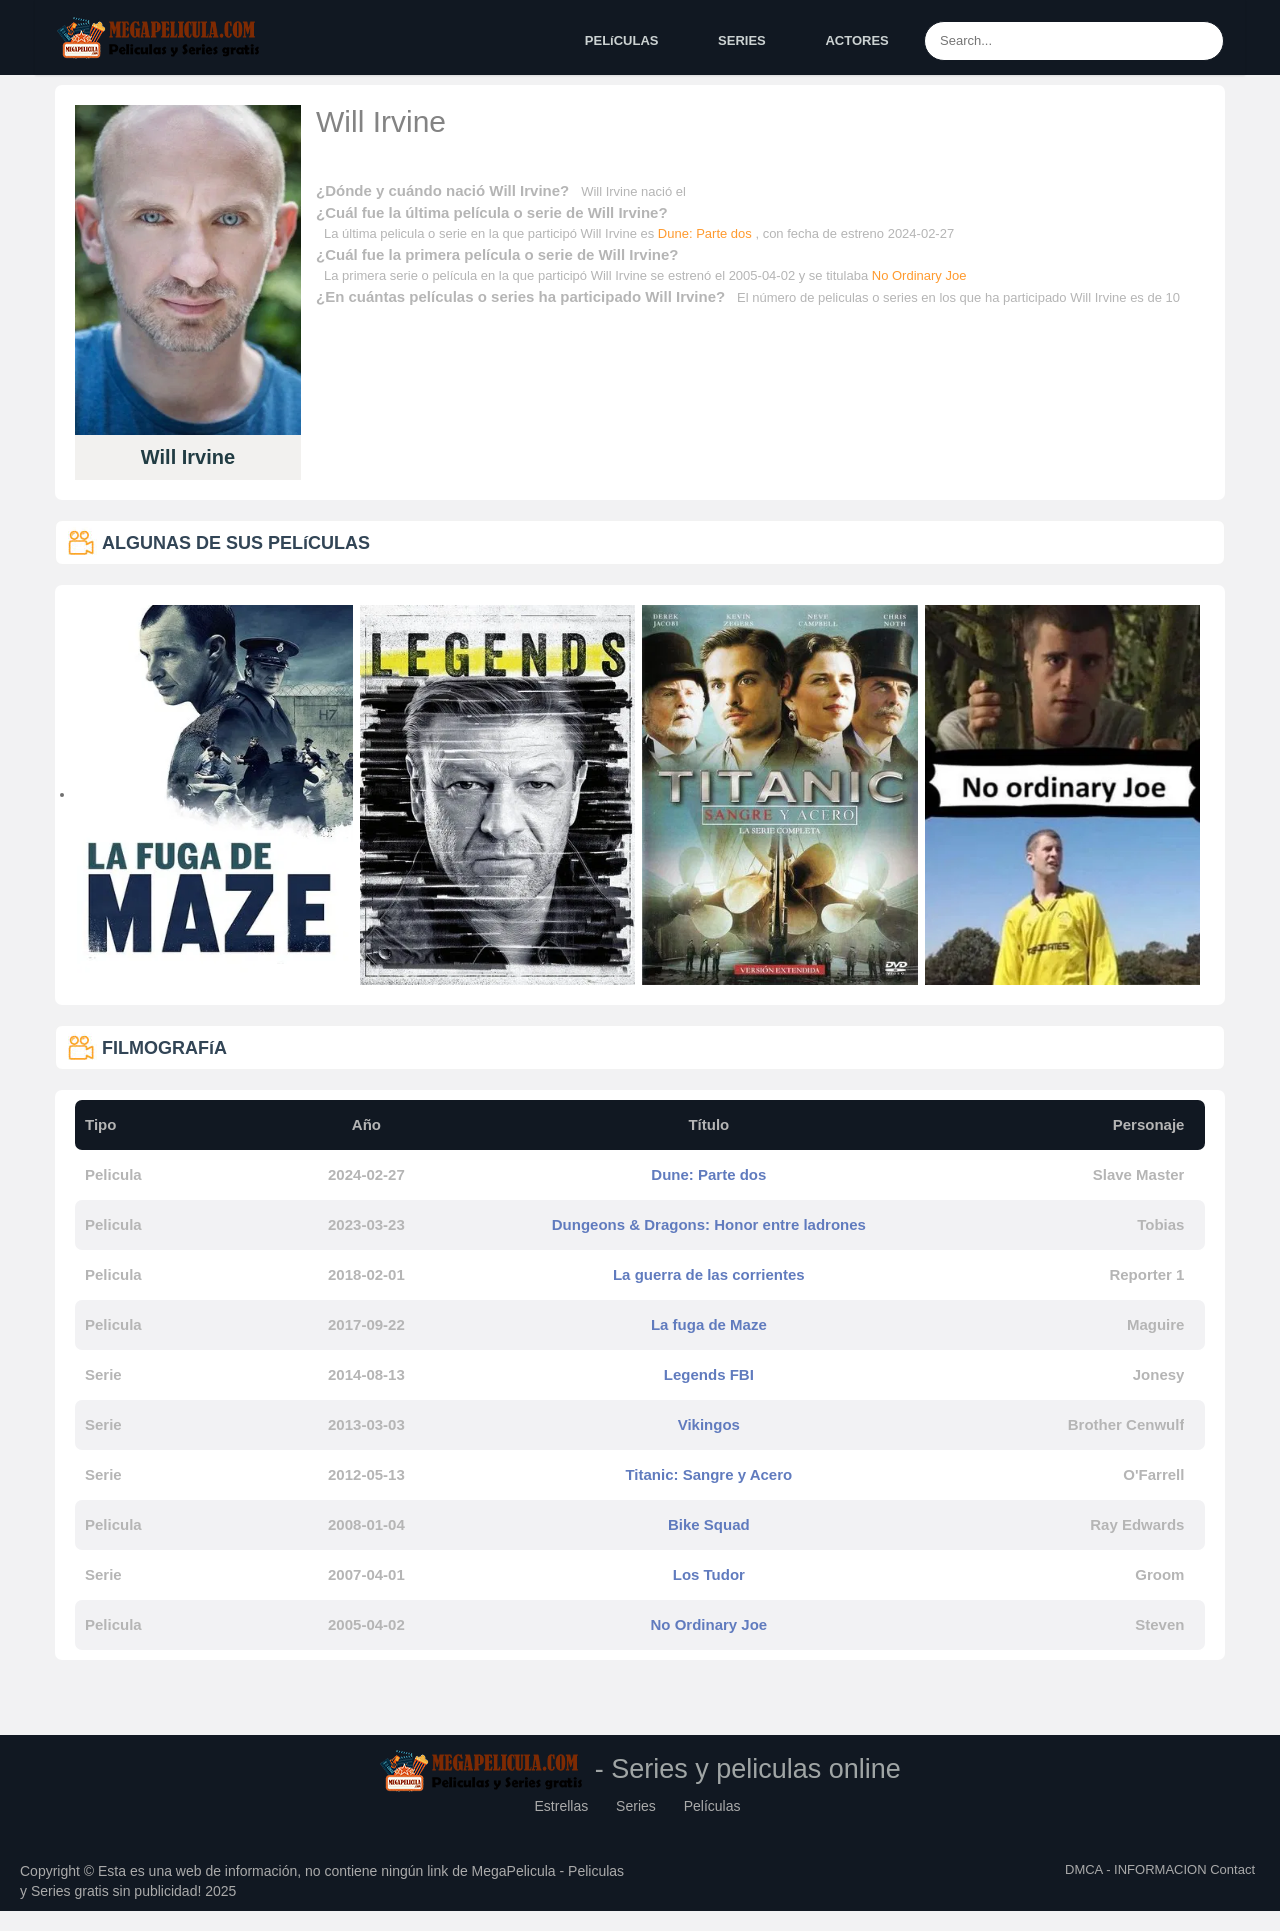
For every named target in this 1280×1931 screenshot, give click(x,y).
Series (636, 1806)
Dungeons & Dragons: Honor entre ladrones (709, 1224)
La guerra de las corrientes (709, 1274)
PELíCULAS (622, 40)
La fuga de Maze (709, 1324)
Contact (1232, 1869)
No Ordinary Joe (919, 275)
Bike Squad (709, 1524)
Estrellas (562, 1806)
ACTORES (856, 40)
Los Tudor (709, 1574)
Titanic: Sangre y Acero (708, 1474)
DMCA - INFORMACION (1136, 1869)
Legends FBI (709, 1374)
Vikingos (709, 1424)
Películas (712, 1806)
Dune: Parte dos (707, 233)
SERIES (742, 40)
